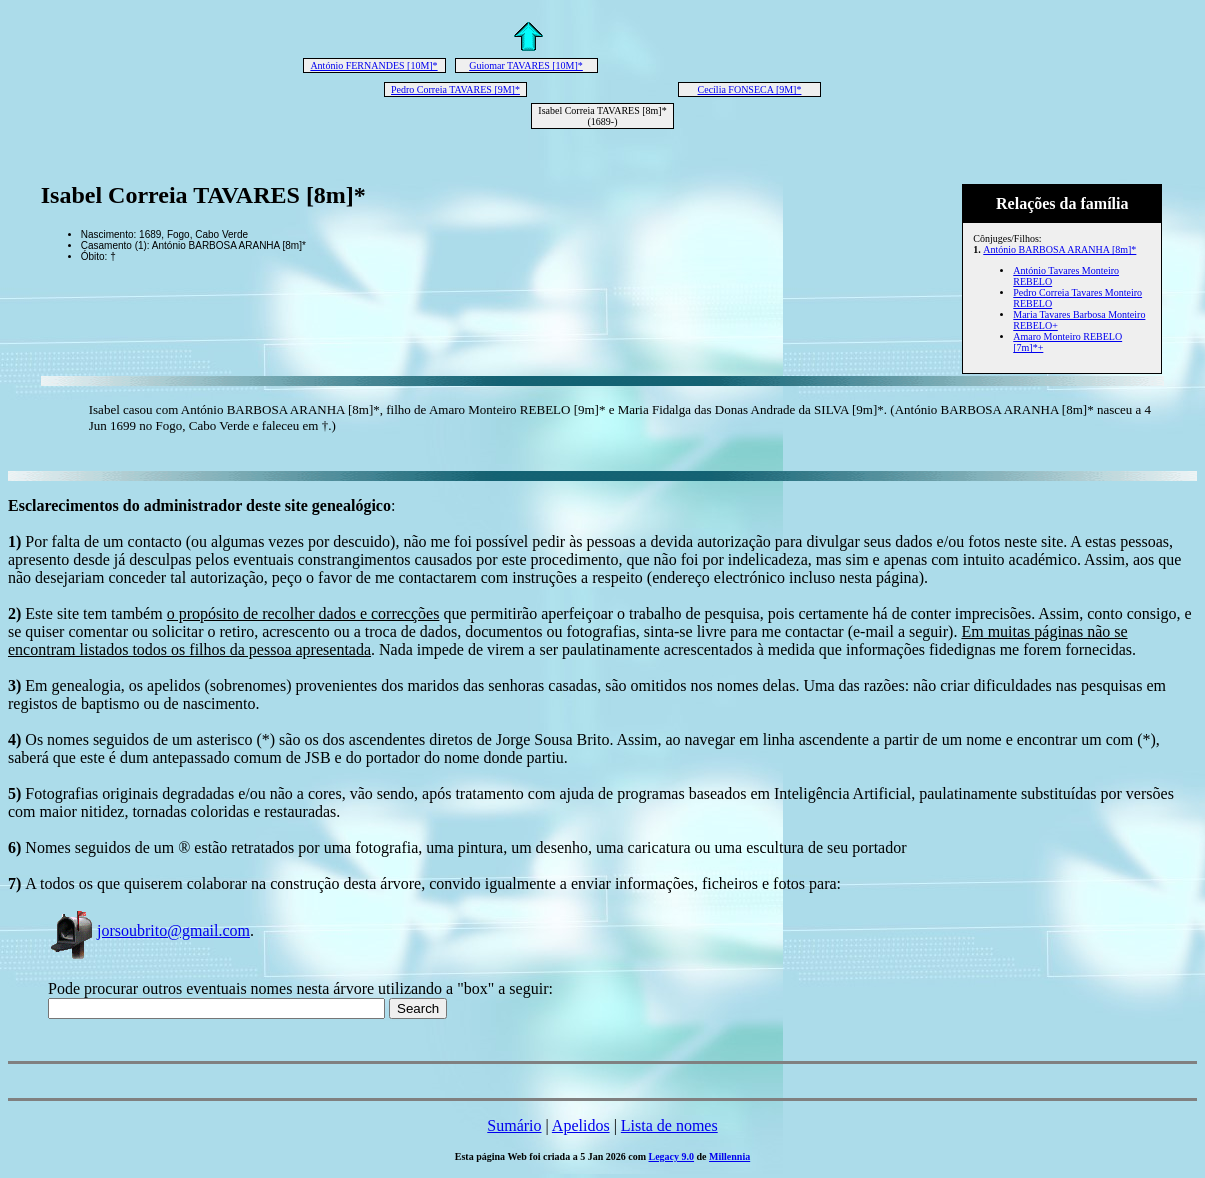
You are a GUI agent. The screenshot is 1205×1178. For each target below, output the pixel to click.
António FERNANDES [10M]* (373, 65)
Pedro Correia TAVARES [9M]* (455, 89)
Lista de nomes (669, 1125)
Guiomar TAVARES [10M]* (526, 65)
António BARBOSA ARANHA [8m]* (1059, 249)
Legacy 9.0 (672, 1156)
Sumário (514, 1125)
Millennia (729, 1156)
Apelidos (581, 1125)
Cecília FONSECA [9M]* (750, 89)
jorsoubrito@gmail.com (149, 930)
